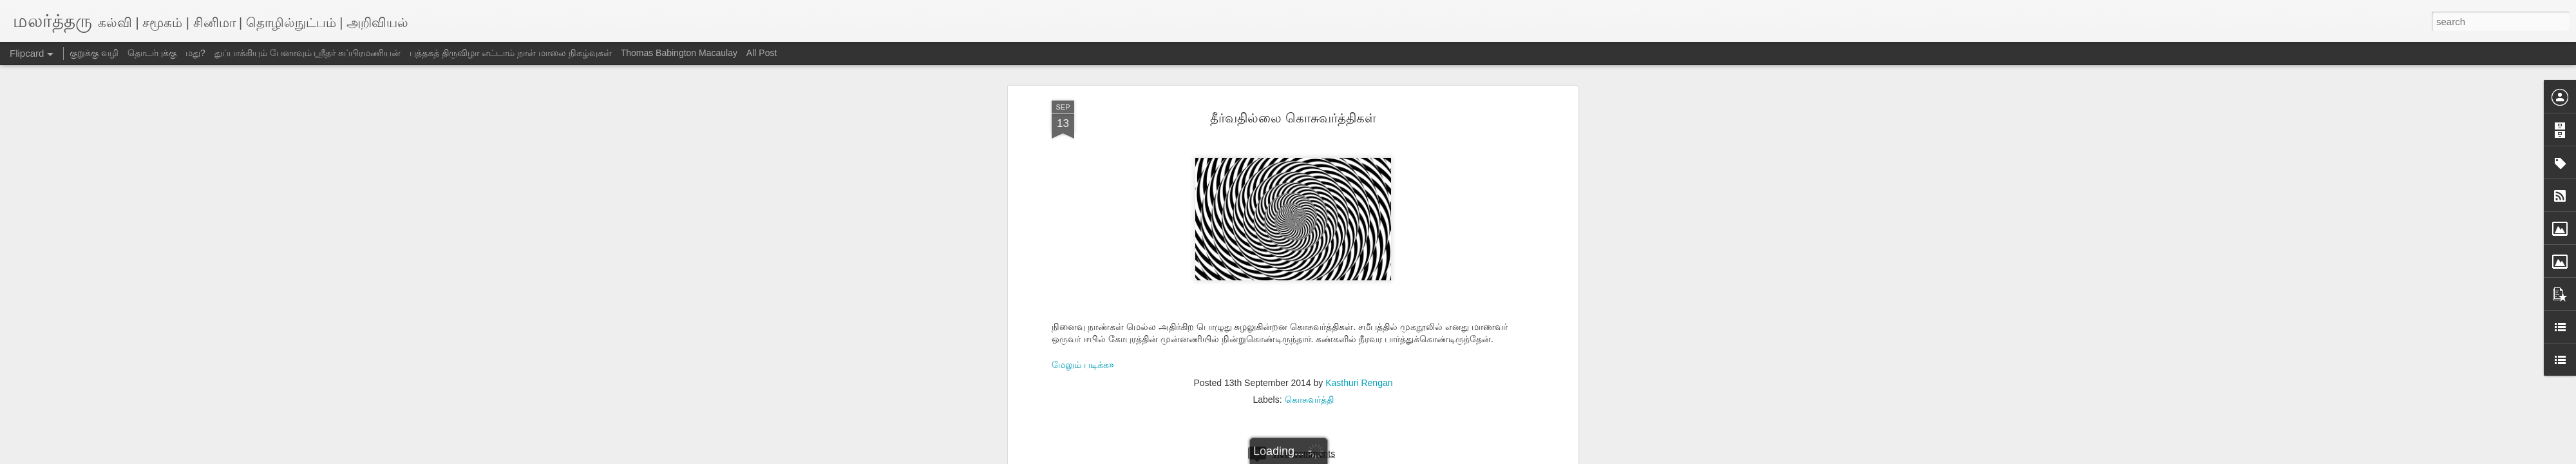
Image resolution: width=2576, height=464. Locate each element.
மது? (195, 53)
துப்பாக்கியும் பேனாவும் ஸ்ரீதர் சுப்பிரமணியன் (307, 53)
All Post (761, 53)
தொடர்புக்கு (152, 53)
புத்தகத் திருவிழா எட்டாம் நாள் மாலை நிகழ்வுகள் (510, 53)
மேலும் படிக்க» (1083, 365)
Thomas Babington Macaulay (679, 53)
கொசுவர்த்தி (1309, 399)
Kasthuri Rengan (1358, 383)
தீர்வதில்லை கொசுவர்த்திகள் (1293, 118)
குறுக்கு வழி (94, 53)
